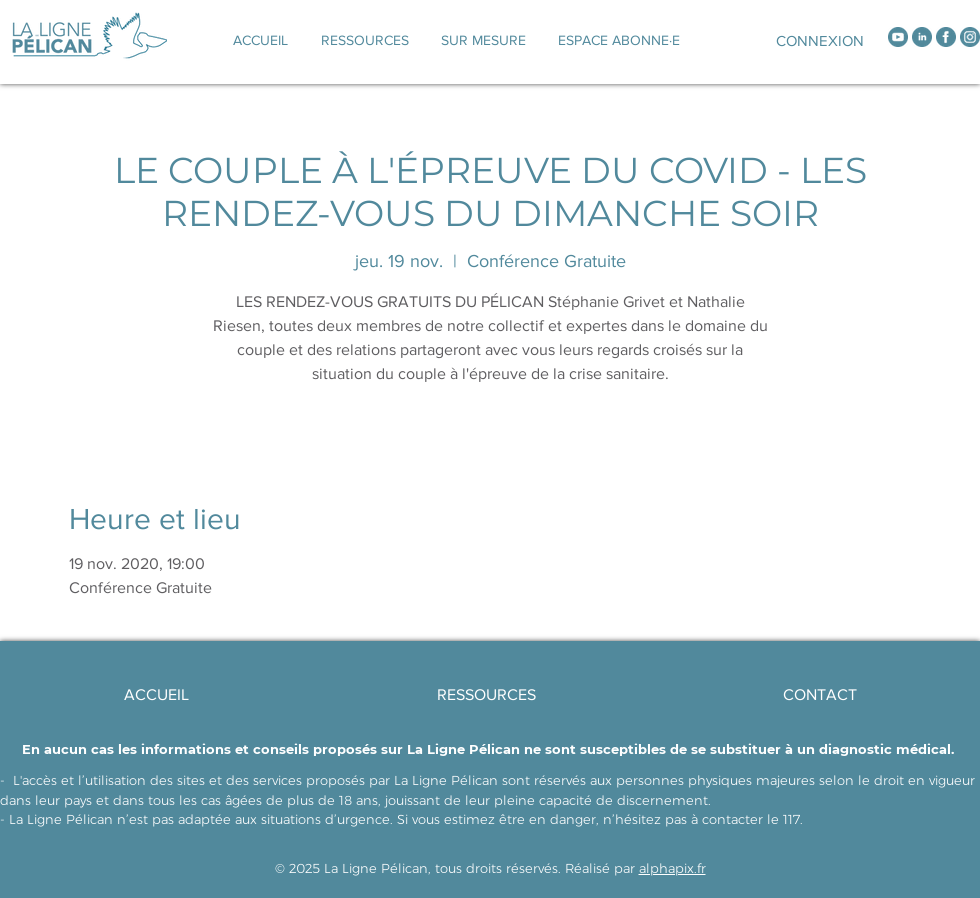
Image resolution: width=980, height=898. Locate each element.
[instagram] (970, 37)
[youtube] (898, 37)
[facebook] (946, 37)
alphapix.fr (672, 868)
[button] (483, 40)
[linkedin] (922, 37)
